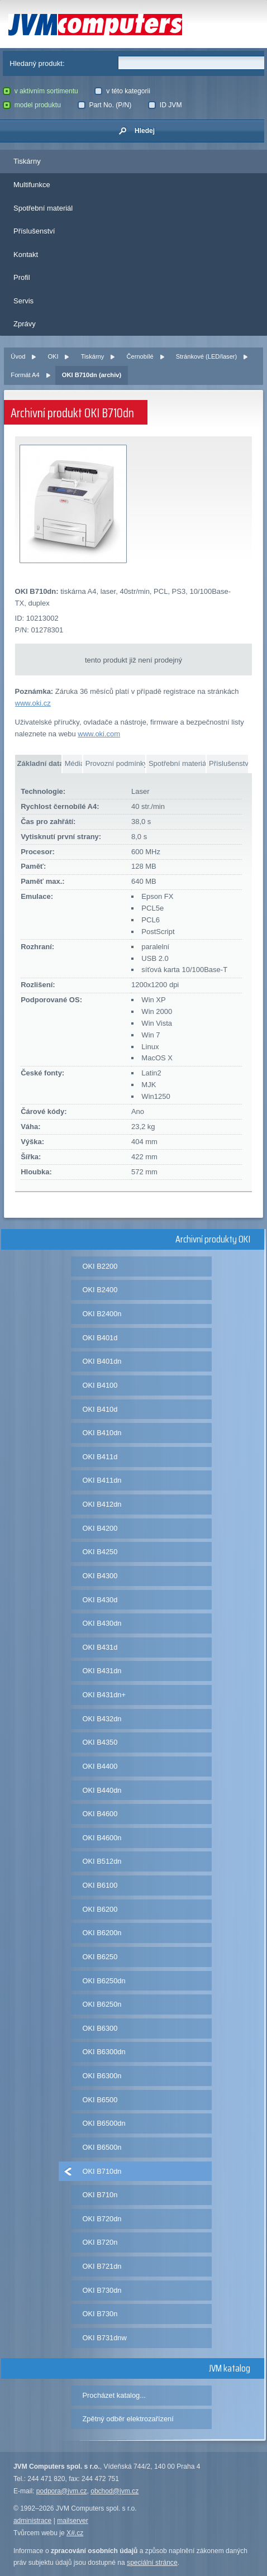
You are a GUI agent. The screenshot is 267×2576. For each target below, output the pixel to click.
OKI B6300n (102, 2076)
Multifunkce (31, 184)
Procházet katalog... (114, 2395)
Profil (21, 277)
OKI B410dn (102, 1433)
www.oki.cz (33, 703)
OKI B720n (100, 2242)
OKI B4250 (100, 1551)
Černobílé (139, 356)
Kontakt (25, 254)
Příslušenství (34, 231)
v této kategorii (122, 91)
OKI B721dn (102, 2266)
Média (73, 763)
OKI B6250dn (104, 1981)
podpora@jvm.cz (61, 2491)
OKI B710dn (102, 2171)
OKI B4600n (102, 1838)
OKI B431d (100, 1647)
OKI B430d (100, 1600)
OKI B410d (100, 1409)
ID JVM (165, 105)
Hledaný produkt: (36, 63)
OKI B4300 (100, 1576)
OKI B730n (100, 2314)
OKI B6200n (102, 1933)
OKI (52, 356)
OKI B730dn (102, 2290)
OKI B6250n (102, 2004)
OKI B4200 (100, 1528)
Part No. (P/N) (105, 105)
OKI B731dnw (105, 2338)
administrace (32, 2521)
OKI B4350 (100, 1742)
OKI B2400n (102, 1314)
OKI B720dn (102, 2219)
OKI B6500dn (104, 2123)
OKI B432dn (102, 1719)
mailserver (72, 2521)
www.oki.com (99, 734)
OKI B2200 (100, 1266)
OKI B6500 (100, 2100)
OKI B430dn (102, 1623)
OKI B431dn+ (104, 1695)
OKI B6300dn (104, 2052)
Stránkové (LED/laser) (206, 356)
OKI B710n (100, 2195)
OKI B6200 (100, 1909)
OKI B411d (100, 1457)
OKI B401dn (102, 1361)
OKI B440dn (102, 1790)
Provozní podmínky (115, 763)
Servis (23, 301)
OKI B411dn (102, 1480)
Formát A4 (25, 375)
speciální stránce (152, 2563)
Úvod (18, 356)
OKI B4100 (100, 1385)
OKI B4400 (100, 1766)
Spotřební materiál (43, 208)
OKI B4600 (100, 1814)
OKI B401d (100, 1338)
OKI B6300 (100, 2028)
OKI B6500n (102, 2147)
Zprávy (24, 324)
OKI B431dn (102, 1670)
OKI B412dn (102, 1504)
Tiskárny (27, 161)
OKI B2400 (100, 1289)
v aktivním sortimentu (40, 91)
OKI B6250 (100, 1957)
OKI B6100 (100, 1885)
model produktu (32, 105)
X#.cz (74, 2533)
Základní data (39, 763)
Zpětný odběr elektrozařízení (128, 2419)
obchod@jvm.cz (114, 2491)
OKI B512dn (102, 1861)
